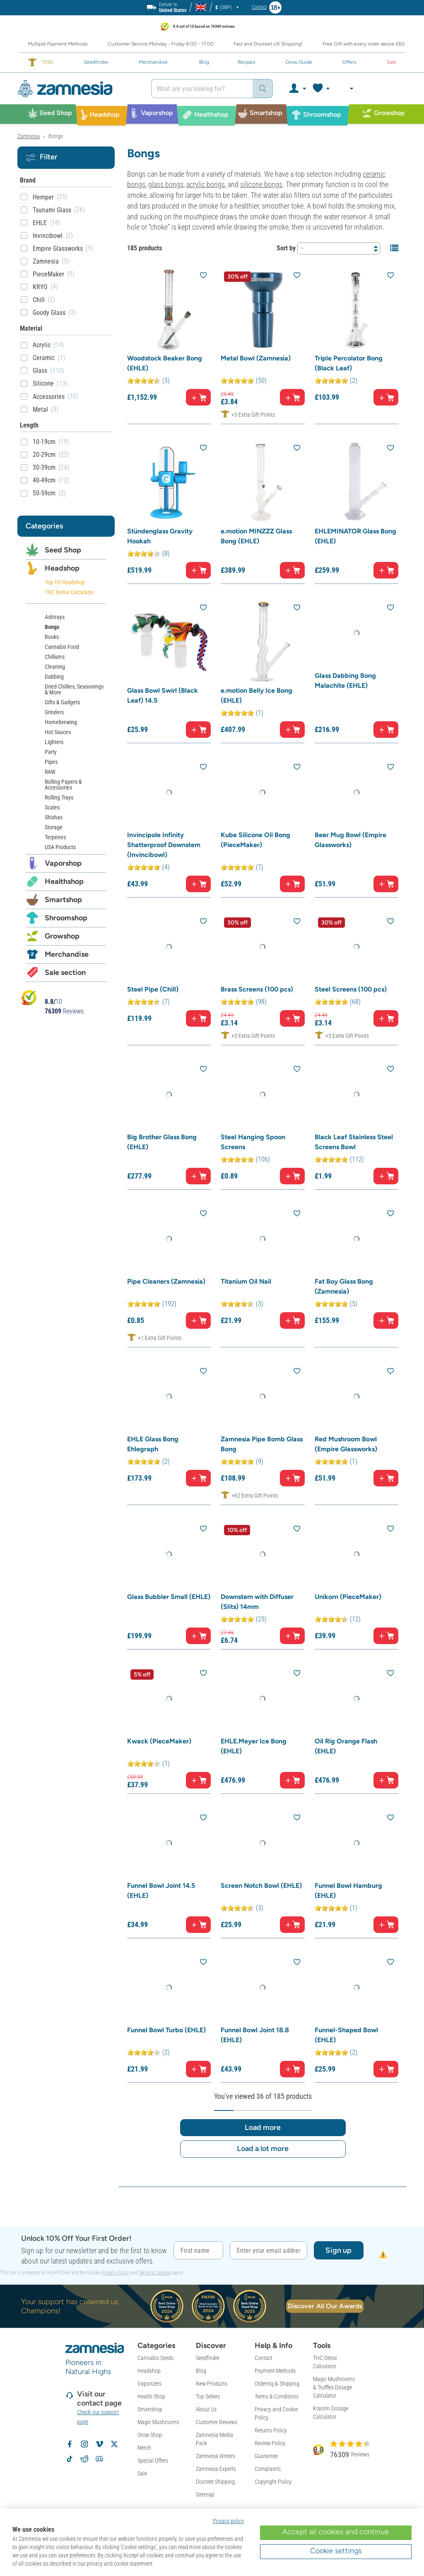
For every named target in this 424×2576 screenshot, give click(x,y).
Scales (52, 807)
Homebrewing (61, 722)
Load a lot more (263, 2148)
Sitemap (205, 2494)
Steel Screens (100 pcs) (351, 989)
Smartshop (63, 899)
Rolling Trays (59, 797)
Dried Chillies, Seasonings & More (74, 689)
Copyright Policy (273, 2481)
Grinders (54, 712)
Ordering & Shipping (277, 2383)
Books (52, 637)
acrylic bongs (205, 184)
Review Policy (270, 2443)
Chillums (55, 656)
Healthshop (64, 881)
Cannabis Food (62, 646)
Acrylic (42, 345)
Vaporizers (149, 2383)
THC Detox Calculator (69, 592)
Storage (54, 827)
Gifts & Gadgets (62, 702)
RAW (50, 771)
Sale (142, 2473)
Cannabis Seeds (155, 2358)
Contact (263, 2358)
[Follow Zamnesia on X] (114, 2444)
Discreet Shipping (215, 2481)
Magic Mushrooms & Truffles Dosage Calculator (334, 2387)
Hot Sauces (58, 732)
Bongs (52, 627)
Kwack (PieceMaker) (159, 1741)
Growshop (62, 936)
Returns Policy (271, 2430)
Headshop (62, 568)
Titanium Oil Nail (246, 1281)
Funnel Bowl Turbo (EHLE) (166, 2030)
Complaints (268, 2469)
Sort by (286, 248)
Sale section (65, 972)
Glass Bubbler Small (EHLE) (168, 1597)
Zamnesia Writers (215, 2456)
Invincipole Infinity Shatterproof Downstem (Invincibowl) (163, 845)
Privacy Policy (115, 2273)
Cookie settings (335, 2550)
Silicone (43, 383)
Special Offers (152, 2460)
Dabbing (54, 676)
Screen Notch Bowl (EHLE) (261, 1885)
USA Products (60, 847)
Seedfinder (207, 2358)
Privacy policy (228, 2521)
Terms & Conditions (277, 2396)
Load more (263, 2127)
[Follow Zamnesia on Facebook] (69, 2444)
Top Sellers (208, 2396)
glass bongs (165, 184)
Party (51, 752)
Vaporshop (63, 863)
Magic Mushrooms (158, 2422)
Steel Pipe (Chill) (152, 989)
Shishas (54, 817)
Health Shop (151, 2396)
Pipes (51, 762)
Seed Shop (63, 550)
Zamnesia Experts (216, 2469)
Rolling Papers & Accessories (63, 784)
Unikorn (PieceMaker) (348, 1597)
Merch (144, 2447)
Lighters (54, 742)
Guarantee (266, 2456)
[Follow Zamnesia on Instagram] (84, 2444)
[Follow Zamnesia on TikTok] (69, 2459)
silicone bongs (261, 184)
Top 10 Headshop (65, 582)
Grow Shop (149, 2435)
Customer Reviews (216, 2422)
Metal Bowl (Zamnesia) (256, 358)
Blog (201, 2370)
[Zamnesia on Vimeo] (99, 2444)
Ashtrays (55, 617)
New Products (211, 2383)
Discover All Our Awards (325, 2306)
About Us (206, 2409)
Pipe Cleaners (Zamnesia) (166, 1281)
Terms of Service (155, 2273)
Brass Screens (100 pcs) (257, 989)
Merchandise (67, 954)
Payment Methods (275, 2370)
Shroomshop (66, 917)
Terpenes (55, 837)
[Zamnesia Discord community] (99, 2459)
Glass (40, 371)
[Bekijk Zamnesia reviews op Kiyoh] (29, 997)
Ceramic (44, 358)
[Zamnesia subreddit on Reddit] (84, 2459)
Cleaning (55, 666)
